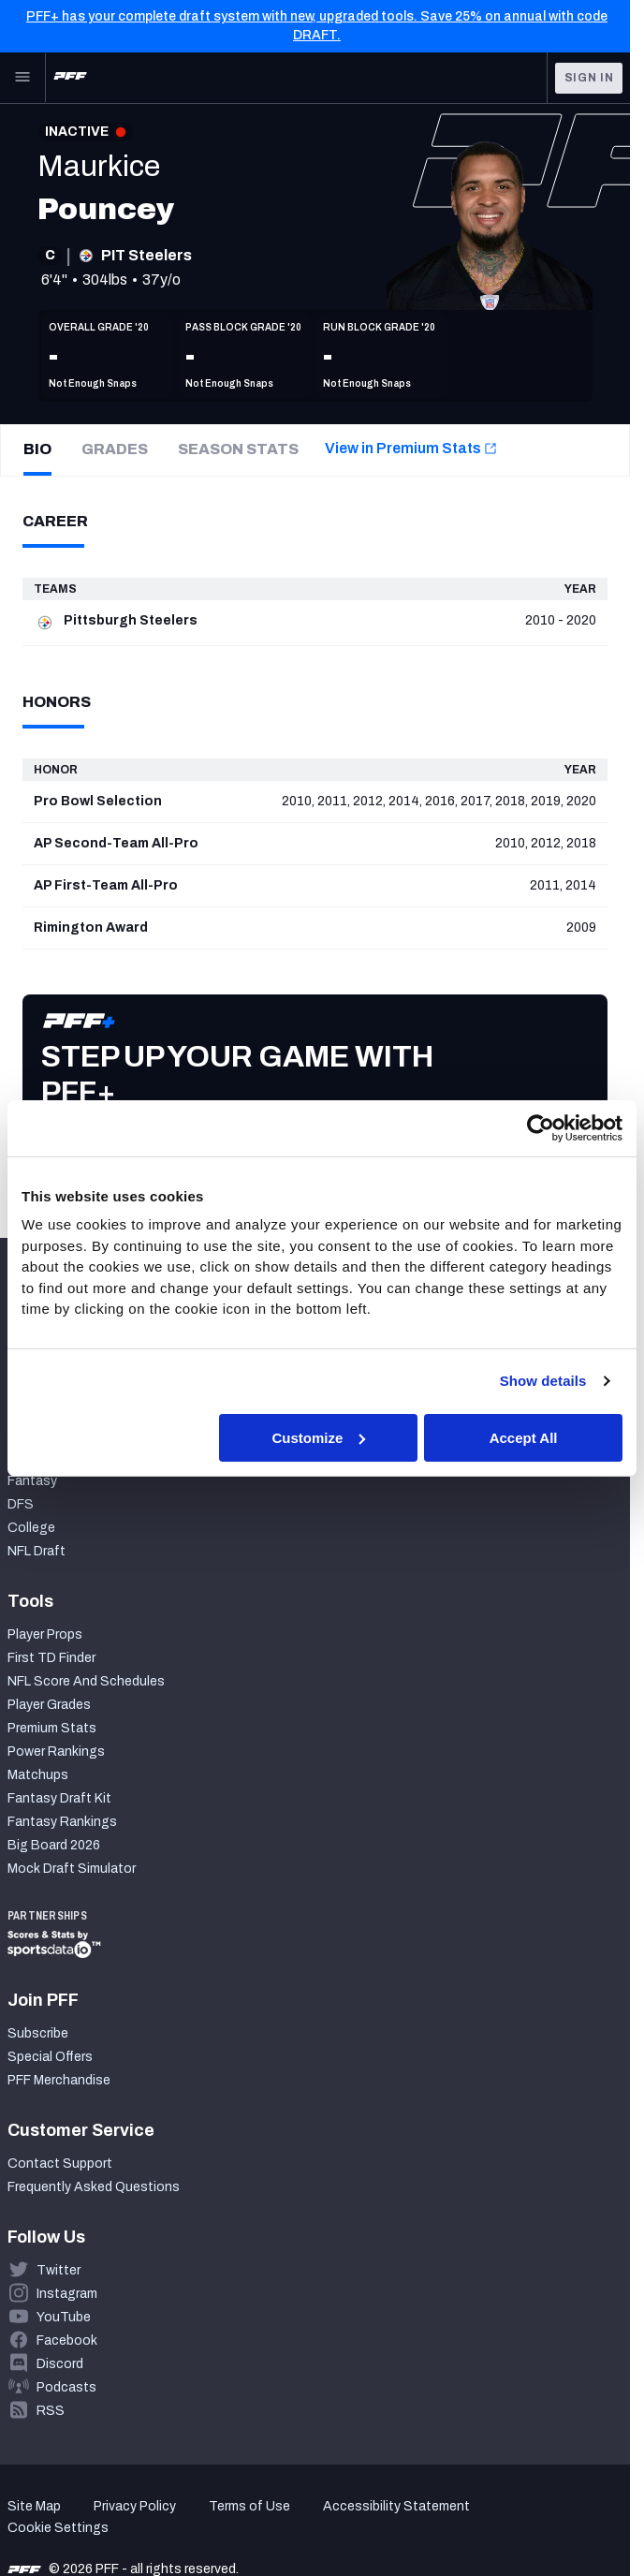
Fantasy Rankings (62, 1822)
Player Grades (49, 1705)
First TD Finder (51, 1658)
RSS (51, 2411)
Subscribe (37, 2033)
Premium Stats (51, 1728)
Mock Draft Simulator (71, 1869)
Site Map (34, 2506)
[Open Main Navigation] (22, 77)
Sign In (589, 77)
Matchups (37, 1775)
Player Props (44, 1634)
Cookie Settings (58, 2528)
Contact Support (59, 2163)
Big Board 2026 (53, 1845)
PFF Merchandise (58, 2080)
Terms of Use (249, 2506)
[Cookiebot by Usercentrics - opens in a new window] (540, 1127)
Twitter (58, 2270)
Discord (60, 2364)
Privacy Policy (135, 2506)
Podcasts (66, 2387)
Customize (319, 1437)
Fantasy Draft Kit (59, 1798)
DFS (20, 1504)
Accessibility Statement (396, 2506)
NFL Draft (36, 1551)
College (31, 1528)
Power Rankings (56, 1751)
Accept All (524, 1437)
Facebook (67, 2340)
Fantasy (32, 1481)
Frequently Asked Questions (93, 2187)
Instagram (67, 2294)
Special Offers (50, 2057)
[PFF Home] (70, 77)
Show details (543, 1381)
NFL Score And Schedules (86, 1681)
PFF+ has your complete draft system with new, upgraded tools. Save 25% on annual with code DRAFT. (316, 25)
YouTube (64, 2317)
